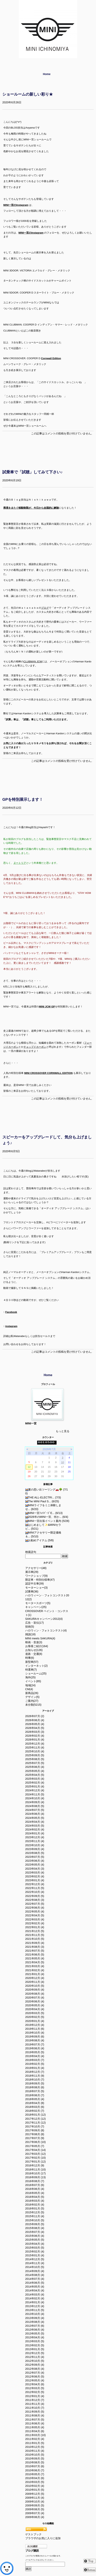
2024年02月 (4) (34, 1829)
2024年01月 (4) (34, 1833)
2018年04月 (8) (34, 2103)
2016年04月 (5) (34, 2196)
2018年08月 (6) (34, 2087)
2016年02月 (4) (34, 2204)
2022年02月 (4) (34, 1923)
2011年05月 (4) (34, 2427)
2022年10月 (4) (34, 1891)
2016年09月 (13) (35, 2177)
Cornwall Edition (51, 358)
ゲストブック (33, 2534)
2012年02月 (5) (34, 2392)
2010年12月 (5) (34, 2446)
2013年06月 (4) (34, 2329)
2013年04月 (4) (34, 2337)
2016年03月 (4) (34, 2200)
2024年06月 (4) (34, 1813)
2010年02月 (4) (34, 2485)
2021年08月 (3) (34, 1946)
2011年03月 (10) (35, 2435)
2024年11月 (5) (34, 1794)
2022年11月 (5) (34, 1888)
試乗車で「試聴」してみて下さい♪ (32, 472)
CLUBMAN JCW (33, 661)
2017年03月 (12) (35, 2153)
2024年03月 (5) (34, 1825)
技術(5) (29, 1626)
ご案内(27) (31, 1700)
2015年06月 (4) (34, 2235)
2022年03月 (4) (34, 1919)
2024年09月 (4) (34, 1802)
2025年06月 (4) (34, 1766)
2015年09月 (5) (34, 2224)
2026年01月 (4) (34, 1739)
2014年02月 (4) (34, 2298)
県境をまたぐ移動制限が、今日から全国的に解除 (31, 507)
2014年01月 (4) (34, 2302)
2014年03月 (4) (34, 2294)
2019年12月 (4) (34, 2024)
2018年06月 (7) (34, 2095)
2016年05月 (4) (34, 2193)
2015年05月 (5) (34, 2239)
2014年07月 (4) (34, 2278)
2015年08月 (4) (34, 2228)
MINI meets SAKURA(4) (40, 1638)
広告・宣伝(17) (34, 1622)
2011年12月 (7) (34, 2400)
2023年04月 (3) (34, 1868)
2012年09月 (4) (34, 2364)
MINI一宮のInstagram (15, 205)
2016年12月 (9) (34, 2165)
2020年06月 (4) (34, 2001)
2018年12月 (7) (34, 2071)
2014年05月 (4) (34, 2286)
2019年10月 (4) (34, 2032)
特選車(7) (31, 1669)
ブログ (45, 607)
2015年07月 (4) (34, 2231)
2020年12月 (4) (34, 1978)
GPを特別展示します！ (22, 799)
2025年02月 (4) (34, 1782)
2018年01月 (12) (35, 2114)
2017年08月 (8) (34, 2134)
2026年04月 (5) (34, 1727)
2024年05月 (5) (34, 1817)
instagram (11, 1326)
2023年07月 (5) (34, 1856)
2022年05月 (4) (34, 1911)
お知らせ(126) (34, 1650)
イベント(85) (33, 1681)
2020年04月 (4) (34, 2009)
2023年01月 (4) (34, 1880)
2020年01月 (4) (34, 2021)
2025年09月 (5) (34, 1755)
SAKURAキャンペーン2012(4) (44, 1618)
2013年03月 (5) (34, 2341)
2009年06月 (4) (34, 2517)
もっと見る (62, 1431)
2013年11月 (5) (34, 2310)
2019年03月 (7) (34, 2060)
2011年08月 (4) (34, 2415)
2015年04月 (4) (34, 2243)
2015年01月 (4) (34, 2255)
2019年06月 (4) (34, 2048)
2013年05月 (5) (34, 2333)
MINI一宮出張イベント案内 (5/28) (47, 1520)
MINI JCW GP (47, 1006)
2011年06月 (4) (34, 2423)
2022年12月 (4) (34, 1884)
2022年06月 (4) (34, 1907)
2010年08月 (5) (34, 2462)
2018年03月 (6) (34, 2106)
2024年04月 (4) (34, 1821)
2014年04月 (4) (34, 2290)
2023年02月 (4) (34, 1876)
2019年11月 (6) (34, 2028)
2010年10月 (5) (34, 2454)
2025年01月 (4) (34, 1786)
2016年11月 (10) (35, 2169)
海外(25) (30, 1677)
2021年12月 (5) (34, 1931)
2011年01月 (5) (34, 2443)
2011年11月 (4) (34, 2403)
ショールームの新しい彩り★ (27, 94)
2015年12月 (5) (34, 2212)
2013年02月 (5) (34, 2345)
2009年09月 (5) (34, 2505)
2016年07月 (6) (34, 2185)
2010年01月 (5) (34, 2489)
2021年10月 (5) (34, 1938)
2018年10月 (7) (34, 2079)
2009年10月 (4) (34, 2501)
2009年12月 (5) (34, 2493)
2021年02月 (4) (34, 1970)
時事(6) (29, 1657)
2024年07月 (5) (34, 1809)
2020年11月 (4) (34, 1981)
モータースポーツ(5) (38, 1603)
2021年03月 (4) (34, 1966)
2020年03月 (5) (34, 2013)
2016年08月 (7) (34, 2181)
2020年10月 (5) (34, 1985)
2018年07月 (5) (34, 2091)
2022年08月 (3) (34, 1899)
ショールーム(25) (36, 1673)
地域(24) (30, 1685)
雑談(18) (30, 1634)
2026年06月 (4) (34, 1720)
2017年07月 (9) (34, 2138)
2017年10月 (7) (34, 2126)
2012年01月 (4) (34, 2396)
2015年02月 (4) (34, 2251)
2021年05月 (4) (34, 1958)
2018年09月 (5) (34, 2083)
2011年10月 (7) (34, 2407)
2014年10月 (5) (34, 2267)
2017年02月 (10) (35, 2157)
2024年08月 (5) (34, 1806)
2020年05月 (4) (34, 2005)
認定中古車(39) (34, 1583)
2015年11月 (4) (34, 2216)
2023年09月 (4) (34, 1849)
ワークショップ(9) (36, 1575)
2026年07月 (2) (34, 1716)
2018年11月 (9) (34, 2075)
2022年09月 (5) (34, 1896)
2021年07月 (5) (34, 1950)
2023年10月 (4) (34, 1845)
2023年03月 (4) (34, 1872)
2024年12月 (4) (34, 1790)
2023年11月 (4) (34, 1841)
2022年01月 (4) (34, 1927)
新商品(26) (31, 1693)
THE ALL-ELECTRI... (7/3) (43, 1497)
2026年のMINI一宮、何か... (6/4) (46, 1516)
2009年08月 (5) (34, 2509)
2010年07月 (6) (34, 2466)
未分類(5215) (33, 1704)
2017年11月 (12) (35, 2122)
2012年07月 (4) (34, 2372)
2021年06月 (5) (34, 1954)
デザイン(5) (32, 1696)
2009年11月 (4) (34, 2497)
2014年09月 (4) (34, 2271)
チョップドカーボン (35, 1046)
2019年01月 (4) (34, 2067)
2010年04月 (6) (34, 2478)
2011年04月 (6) (34, 2431)
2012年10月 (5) (34, 2360)
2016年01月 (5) (34, 2208)
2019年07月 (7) (34, 2044)
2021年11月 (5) (34, 1935)
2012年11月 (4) (34, 2357)
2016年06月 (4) (34, 2188)
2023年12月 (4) (34, 1837)
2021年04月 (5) (34, 1962)
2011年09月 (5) (34, 2411)
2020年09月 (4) (34, 1989)
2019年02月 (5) (34, 2063)
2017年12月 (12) (35, 2118)
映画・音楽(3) (33, 1642)
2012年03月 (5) (34, 2388)
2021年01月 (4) (34, 1974)
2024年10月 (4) (34, 1798)
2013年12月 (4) (34, 2306)
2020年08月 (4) (34, 1993)
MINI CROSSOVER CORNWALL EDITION (48, 1073)
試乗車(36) (31, 1591)
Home (47, 74)
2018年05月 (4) (34, 2099)
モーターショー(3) (36, 1587)
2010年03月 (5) (34, 2482)
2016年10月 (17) (35, 2173)
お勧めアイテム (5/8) (39, 1540)
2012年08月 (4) (34, 2368)
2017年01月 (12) (35, 2161)
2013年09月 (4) (34, 2318)
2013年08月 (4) (34, 2321)
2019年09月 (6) (34, 2036)
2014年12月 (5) (34, 2259)
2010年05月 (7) (34, 2474)
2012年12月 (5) (34, 2353)
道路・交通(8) (33, 1653)
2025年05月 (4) (34, 1771)
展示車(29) (31, 1571)
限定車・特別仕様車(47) (40, 1579)
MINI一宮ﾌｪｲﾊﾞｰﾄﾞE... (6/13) (44, 1513)
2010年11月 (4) (34, 2450)
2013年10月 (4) (34, 2313)
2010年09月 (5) (34, 2458)
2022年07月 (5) (34, 1903)
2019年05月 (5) (34, 2052)
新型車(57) (31, 1661)
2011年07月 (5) (34, 2419)
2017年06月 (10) (35, 2142)
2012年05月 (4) (34, 2380)
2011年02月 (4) (34, 2439)
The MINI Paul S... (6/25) (42, 1501)
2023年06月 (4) (34, 1860)
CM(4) (29, 1689)
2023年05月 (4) (34, 1864)
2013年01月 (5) (34, 2349)
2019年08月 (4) (34, 2040)
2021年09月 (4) (34, 1942)
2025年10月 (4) (34, 1751)
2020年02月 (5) (34, 2017)
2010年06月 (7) (34, 2470)
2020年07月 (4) (34, 1997)
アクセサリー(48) (36, 1568)
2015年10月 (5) (34, 2220)
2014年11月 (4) (34, 2263)
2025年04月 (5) (34, 1774)
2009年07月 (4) (34, 2513)
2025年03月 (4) (34, 1778)
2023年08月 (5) (34, 1853)
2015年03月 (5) (34, 2247)
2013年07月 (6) (34, 2325)
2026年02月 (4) (34, 1735)
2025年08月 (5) (34, 1759)
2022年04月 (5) (34, 1915)
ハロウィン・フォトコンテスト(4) (46, 1630)
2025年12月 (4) (34, 1743)
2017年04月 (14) (35, 2149)
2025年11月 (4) (34, 1747)
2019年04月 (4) (34, 2056)
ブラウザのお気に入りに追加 (43, 2538)
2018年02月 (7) (34, 2110)
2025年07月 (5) (34, 1763)
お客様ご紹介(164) (36, 1646)
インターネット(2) (36, 1665)
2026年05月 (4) (34, 1724)
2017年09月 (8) (34, 2130)
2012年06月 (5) (34, 2376)
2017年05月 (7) (34, 2146)
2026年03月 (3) (34, 1731)
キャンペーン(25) (36, 1607)
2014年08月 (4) (34, 2275)
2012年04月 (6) (34, 2384)
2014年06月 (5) (34, 2282)
